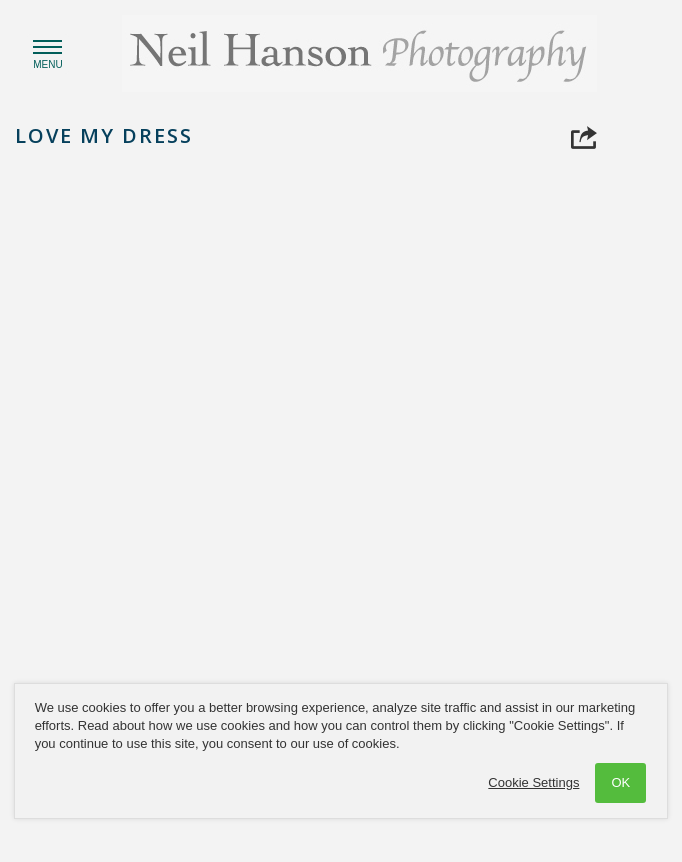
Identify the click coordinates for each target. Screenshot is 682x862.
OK (620, 782)
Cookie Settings (533, 782)
